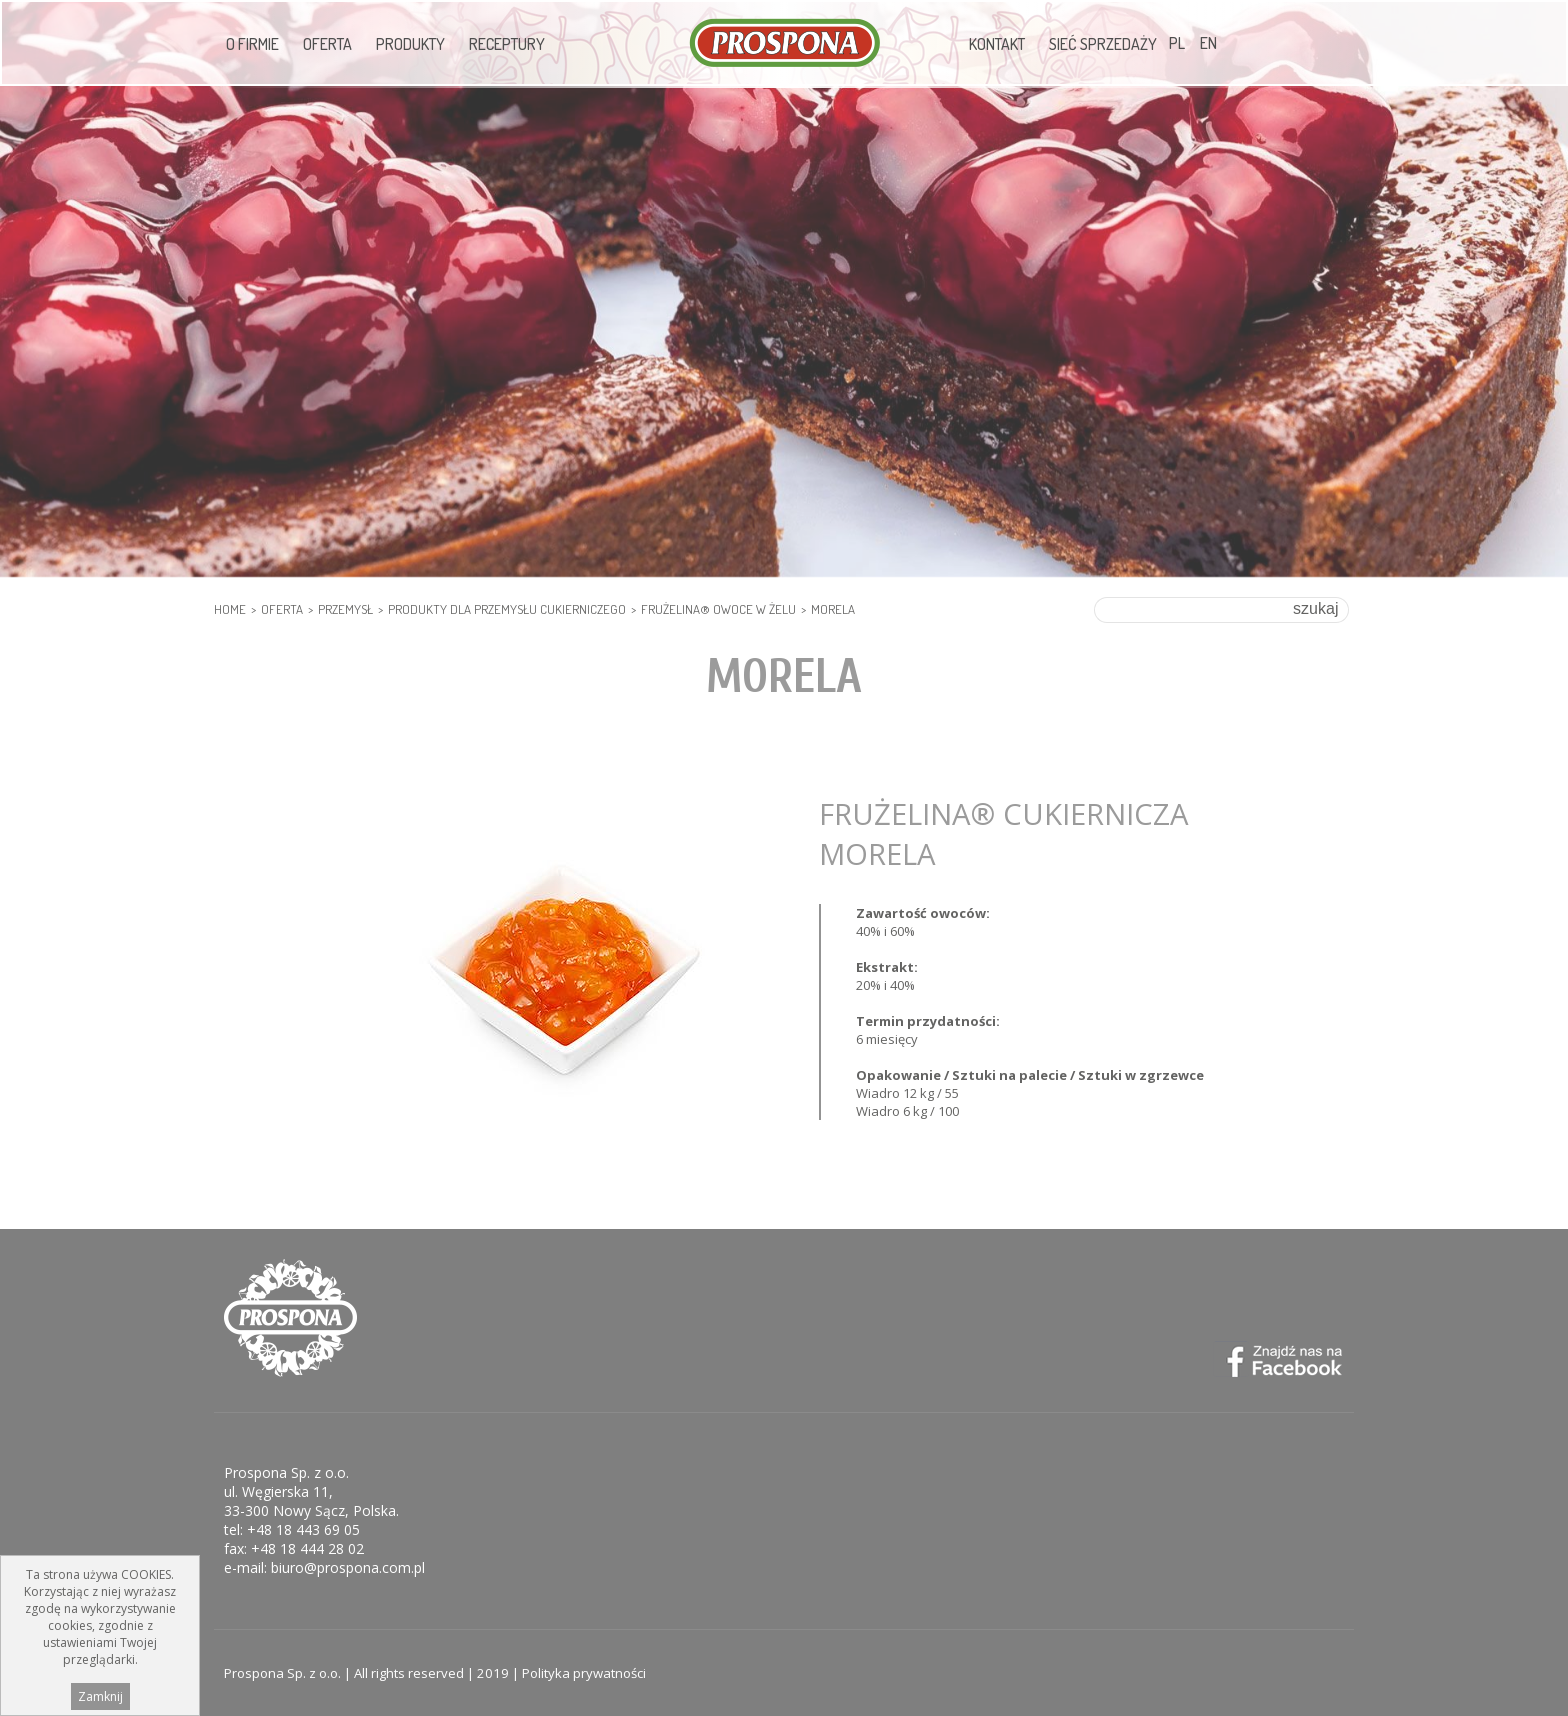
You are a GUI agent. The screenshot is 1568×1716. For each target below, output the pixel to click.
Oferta (327, 44)
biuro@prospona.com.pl (348, 1567)
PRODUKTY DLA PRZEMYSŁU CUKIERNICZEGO (507, 609)
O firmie (252, 44)
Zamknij (100, 1701)
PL (1177, 43)
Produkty (410, 44)
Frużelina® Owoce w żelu (718, 609)
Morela (833, 609)
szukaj (1315, 608)
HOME (230, 609)
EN (1208, 43)
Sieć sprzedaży (1103, 44)
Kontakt (997, 44)
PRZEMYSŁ (345, 609)
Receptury (507, 44)
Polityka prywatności (584, 1673)
